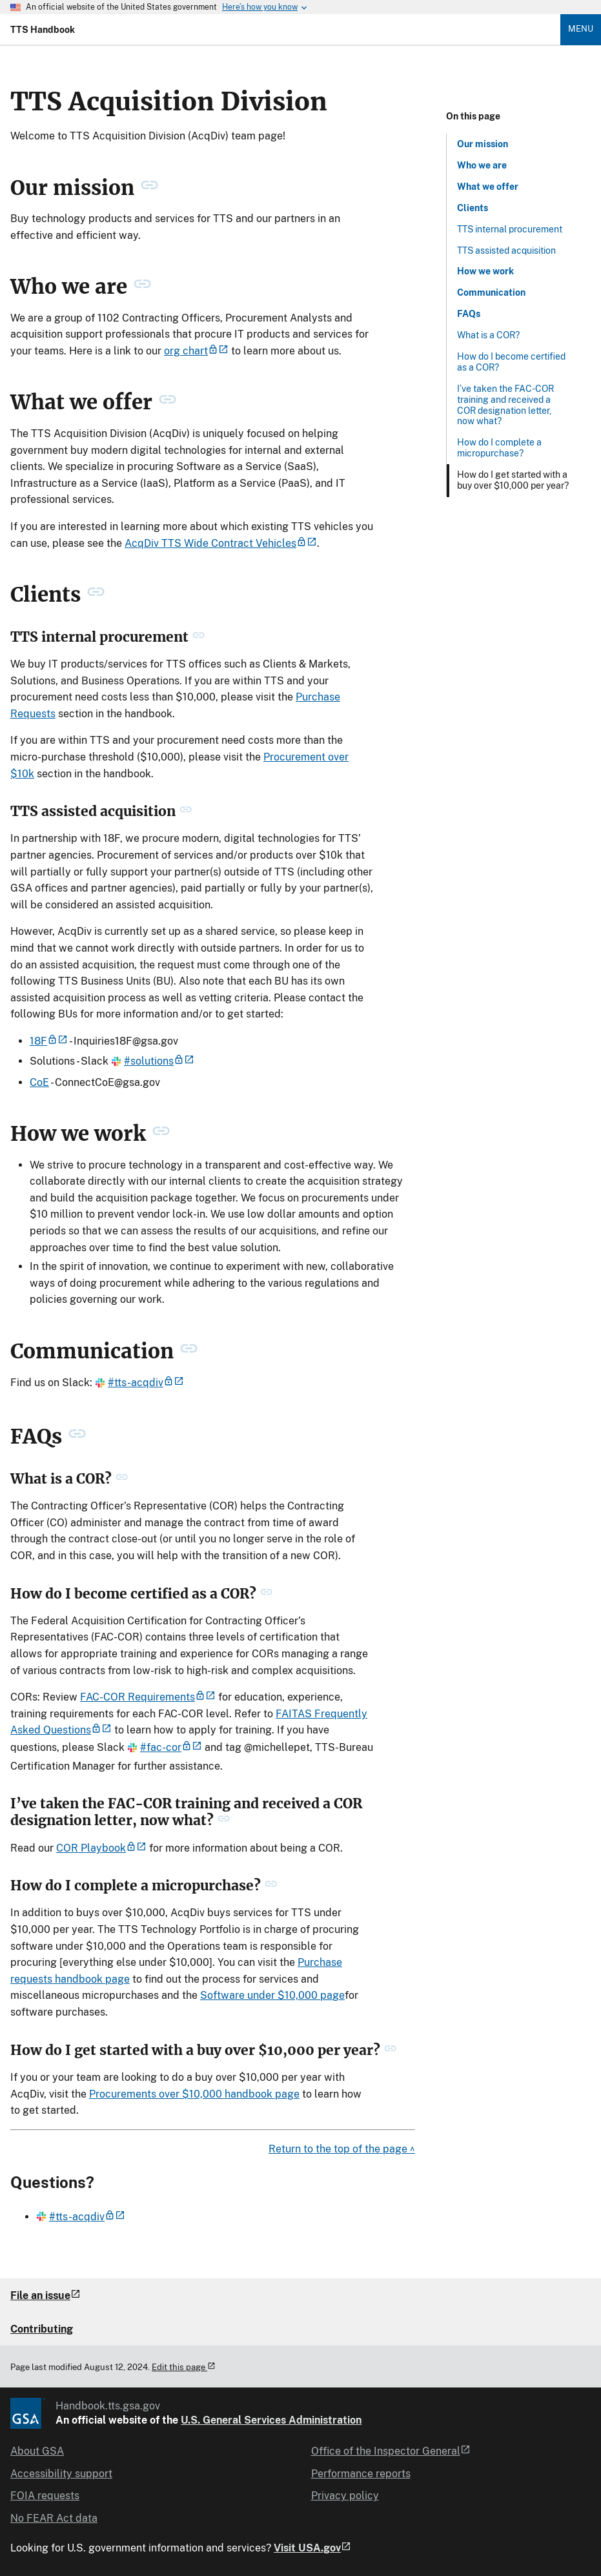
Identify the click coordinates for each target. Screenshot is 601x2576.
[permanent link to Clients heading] (96, 595)
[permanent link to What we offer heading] (168, 403)
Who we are (482, 165)
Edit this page (184, 2367)
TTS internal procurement (509, 229)
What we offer (487, 186)
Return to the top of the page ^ (342, 2149)
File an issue (45, 2295)
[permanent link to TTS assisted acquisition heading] (185, 812)
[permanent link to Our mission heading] (149, 188)
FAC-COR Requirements (148, 1697)
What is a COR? (488, 335)
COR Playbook (101, 1848)
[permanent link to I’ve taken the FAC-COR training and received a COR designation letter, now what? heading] (223, 1821)
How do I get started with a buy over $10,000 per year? (513, 480)
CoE (39, 1082)
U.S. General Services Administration (271, 2420)
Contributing (41, 2329)
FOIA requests (44, 2495)
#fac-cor (164, 1747)
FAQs (468, 314)
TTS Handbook (42, 30)
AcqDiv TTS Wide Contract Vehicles (221, 543)
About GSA (37, 2451)
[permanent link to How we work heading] (161, 1134)
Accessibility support (61, 2474)
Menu (580, 29)
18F (49, 1041)
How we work (485, 271)
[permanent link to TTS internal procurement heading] (198, 637)
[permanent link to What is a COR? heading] (121, 1478)
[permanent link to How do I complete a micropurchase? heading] (271, 1886)
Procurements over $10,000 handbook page (194, 2094)
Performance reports (361, 2474)
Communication (491, 292)
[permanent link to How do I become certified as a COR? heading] (266, 1593)
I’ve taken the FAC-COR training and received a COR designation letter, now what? (505, 405)
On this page (473, 116)
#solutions (152, 1061)
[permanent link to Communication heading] (189, 1351)
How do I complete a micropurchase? (499, 447)
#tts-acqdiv (139, 1382)
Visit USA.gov (312, 2548)
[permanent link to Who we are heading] (142, 287)
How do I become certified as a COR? (511, 362)
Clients (472, 208)
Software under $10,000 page (272, 1995)
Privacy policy (345, 2495)
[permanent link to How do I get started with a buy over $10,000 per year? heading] (390, 2050)
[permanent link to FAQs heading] (77, 1436)
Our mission (482, 144)
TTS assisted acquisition (506, 250)
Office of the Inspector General (391, 2451)
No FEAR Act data (53, 2518)
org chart (196, 351)
